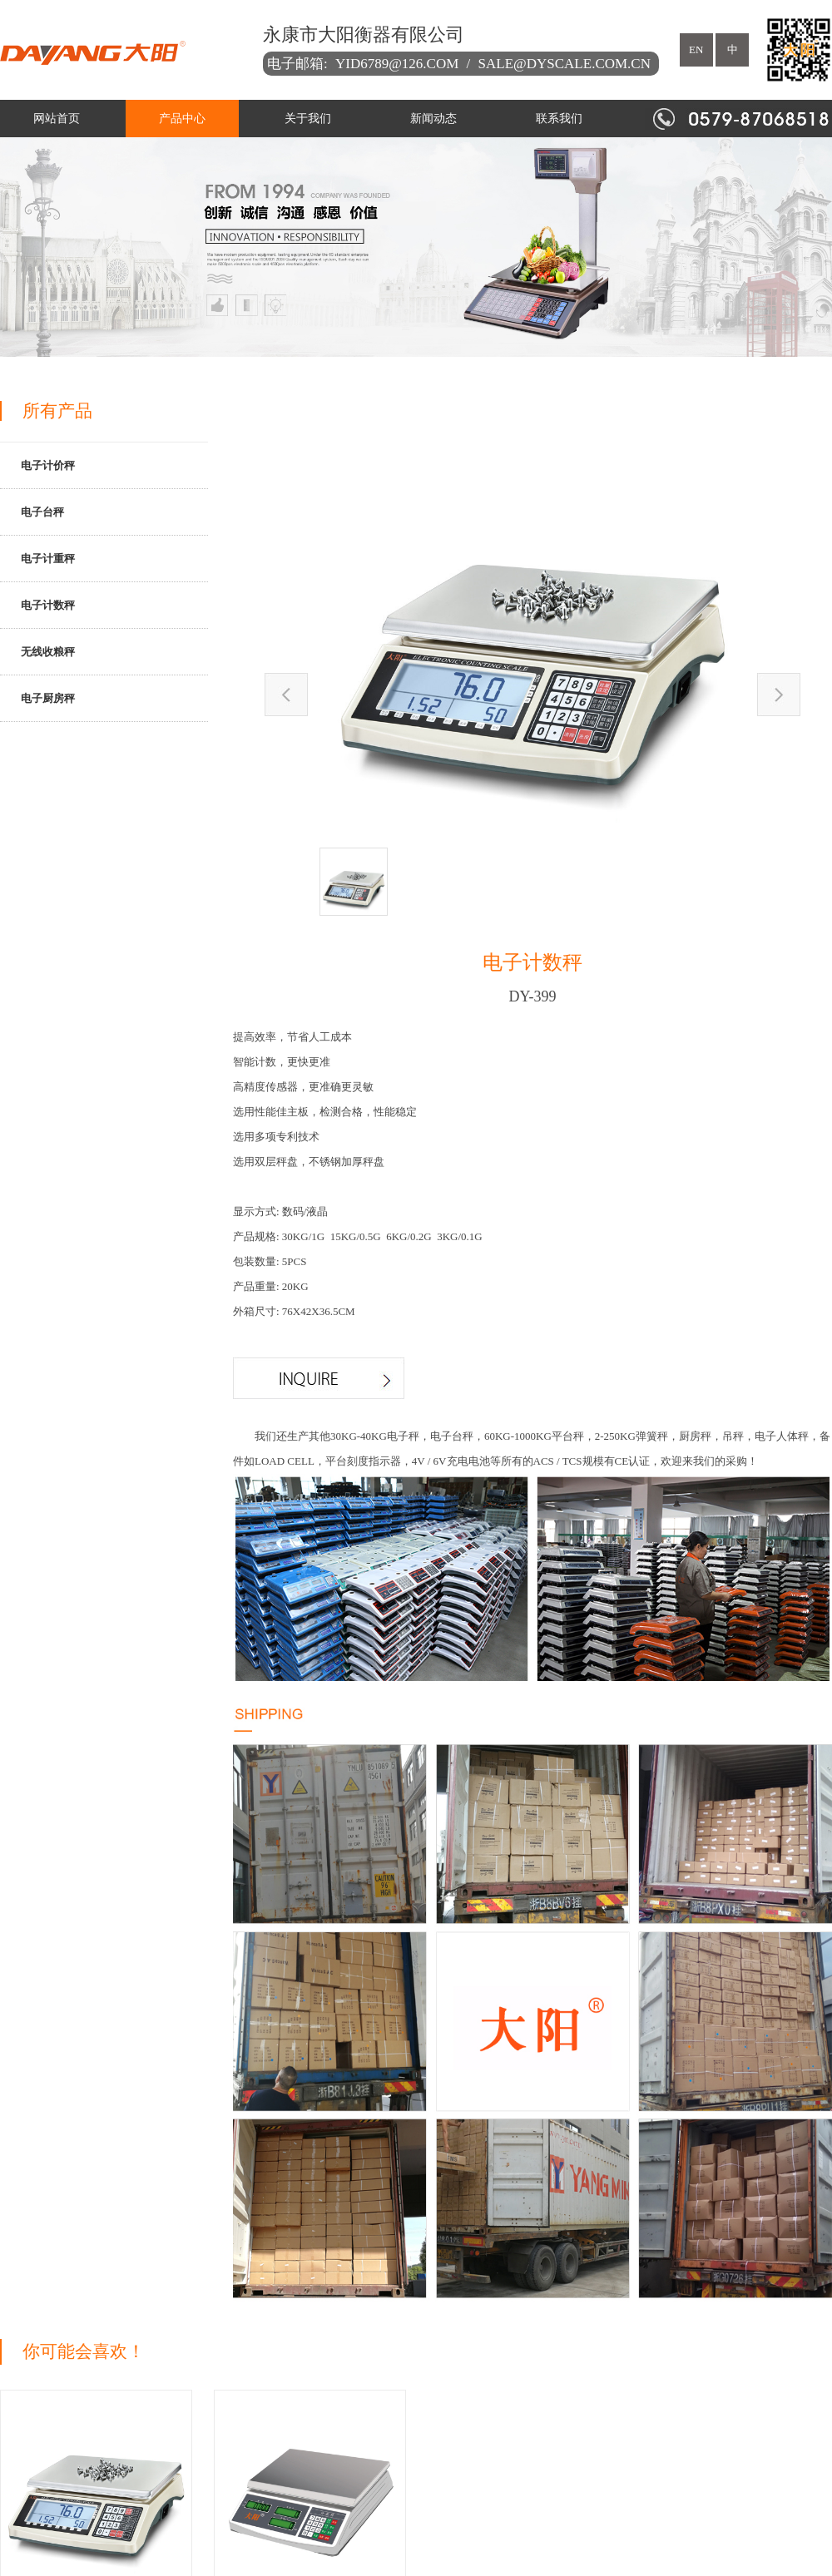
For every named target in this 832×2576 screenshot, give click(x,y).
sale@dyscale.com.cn (564, 64)
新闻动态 (433, 118)
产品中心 (182, 118)
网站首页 (56, 118)
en (696, 49)
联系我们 (559, 118)
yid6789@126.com (396, 64)
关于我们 (308, 118)
